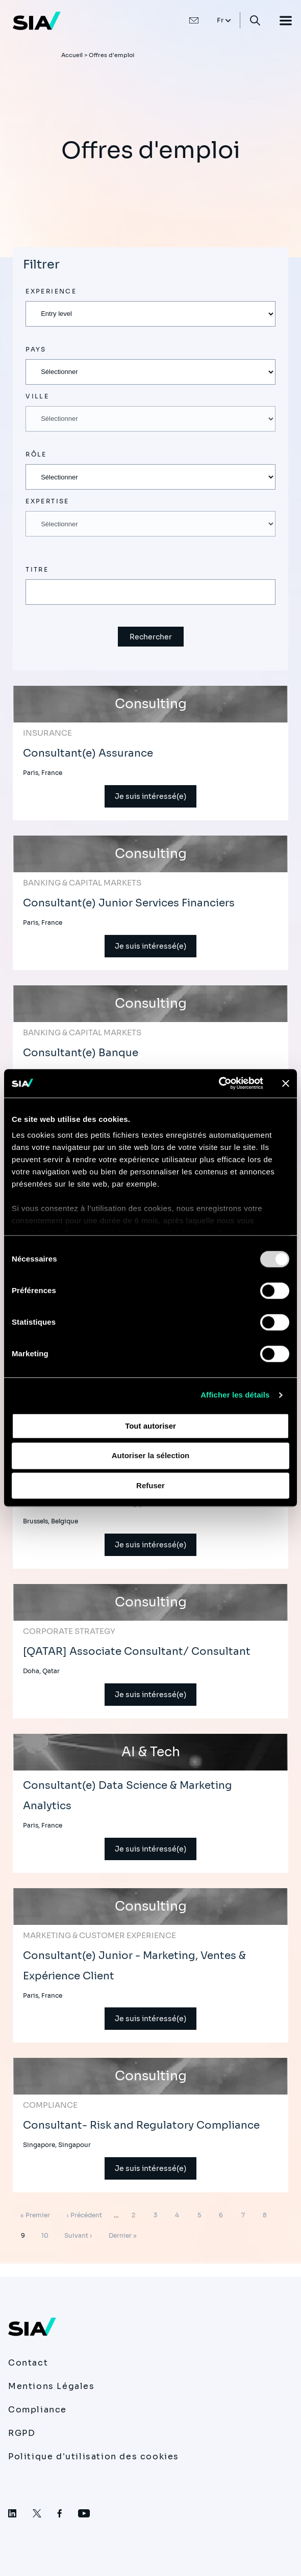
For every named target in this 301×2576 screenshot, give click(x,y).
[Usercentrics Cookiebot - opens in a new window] (218, 1083)
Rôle (36, 454)
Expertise (47, 501)
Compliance (37, 2409)
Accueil (72, 55)
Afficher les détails (234, 1394)
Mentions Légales (51, 2386)
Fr (220, 20)
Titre (37, 569)
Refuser (150, 1485)
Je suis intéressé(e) (150, 796)
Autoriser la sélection (151, 1456)
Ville (37, 396)
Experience (51, 291)
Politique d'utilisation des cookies (93, 2456)
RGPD (21, 2433)
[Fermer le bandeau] (285, 1083)
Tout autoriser (150, 1425)
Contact (28, 2362)
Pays (36, 349)
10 (47, 2233)
